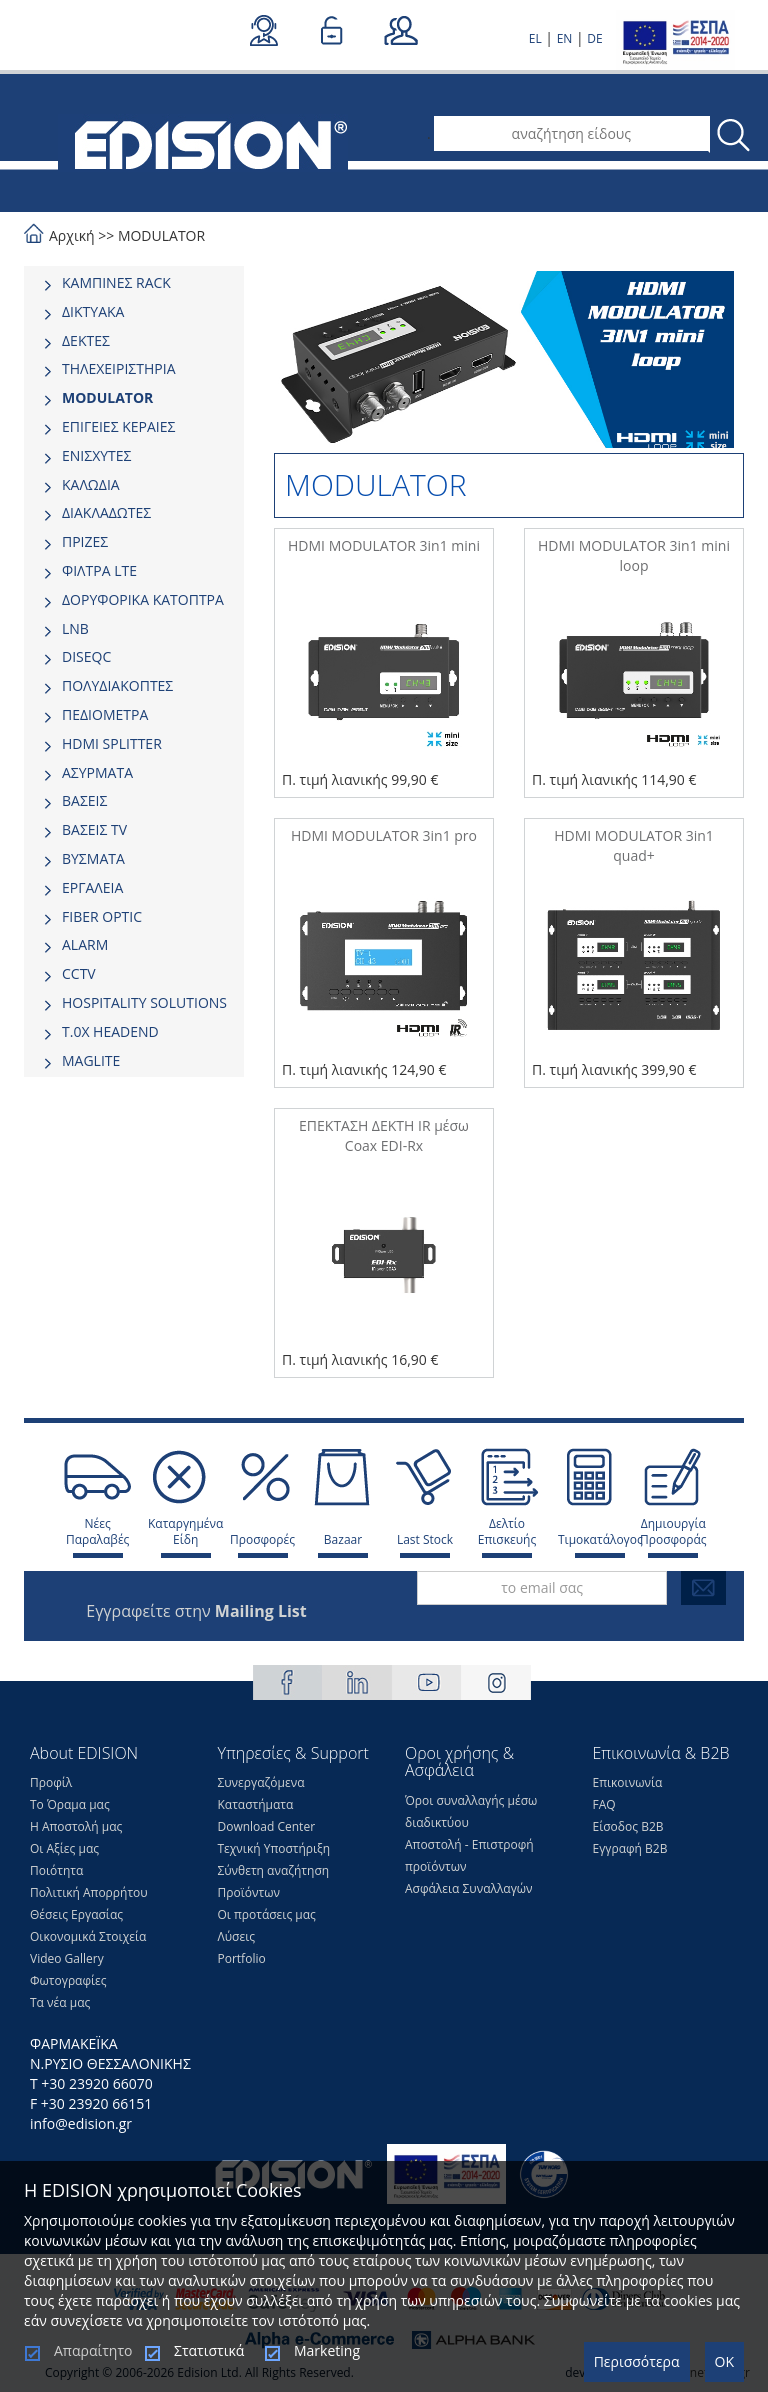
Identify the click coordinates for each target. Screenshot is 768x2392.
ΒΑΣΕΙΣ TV (94, 829)
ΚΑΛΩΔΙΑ (91, 484)
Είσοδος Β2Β (628, 1826)
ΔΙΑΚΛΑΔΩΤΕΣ (106, 512)
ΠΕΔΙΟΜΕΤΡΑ (105, 714)
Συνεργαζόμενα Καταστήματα (261, 1793)
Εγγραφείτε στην (196, 1611)
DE (594, 38)
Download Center (267, 1826)
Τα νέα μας (60, 2002)
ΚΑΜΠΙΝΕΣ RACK (116, 282)
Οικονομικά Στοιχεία (88, 1936)
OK (724, 2361)
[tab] (134, 283)
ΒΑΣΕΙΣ (84, 800)
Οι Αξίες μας (64, 1848)
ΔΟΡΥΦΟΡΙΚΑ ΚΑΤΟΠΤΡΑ (143, 599)
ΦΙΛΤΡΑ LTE (99, 570)
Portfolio (242, 1958)
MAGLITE (91, 1060)
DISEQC (86, 656)
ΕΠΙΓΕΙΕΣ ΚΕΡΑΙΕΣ (118, 426)
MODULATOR (161, 235)
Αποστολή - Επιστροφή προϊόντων (469, 1855)
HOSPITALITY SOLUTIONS (144, 1002)
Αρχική (72, 235)
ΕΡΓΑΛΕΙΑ (92, 887)
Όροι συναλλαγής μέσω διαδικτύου (471, 1811)
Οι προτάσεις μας (267, 1914)
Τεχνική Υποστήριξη (274, 1848)
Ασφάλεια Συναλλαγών (469, 1888)
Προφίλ (51, 1782)
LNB (75, 628)
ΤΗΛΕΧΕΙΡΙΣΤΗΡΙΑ (119, 368)
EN (565, 38)
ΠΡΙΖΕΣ (85, 541)
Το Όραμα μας (70, 1804)
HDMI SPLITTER (112, 743)
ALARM (85, 944)
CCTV (79, 973)
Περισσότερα (637, 2361)
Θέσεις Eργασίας (76, 1914)
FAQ (604, 1804)
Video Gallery (67, 1958)
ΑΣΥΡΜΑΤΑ (97, 772)
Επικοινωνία (628, 1782)
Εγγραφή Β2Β (630, 1848)
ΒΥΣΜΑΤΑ (93, 858)
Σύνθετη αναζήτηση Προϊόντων (274, 1881)
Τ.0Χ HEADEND (110, 1031)
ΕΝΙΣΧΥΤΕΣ (97, 455)
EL (535, 38)
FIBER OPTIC (102, 916)
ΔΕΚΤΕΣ (86, 340)
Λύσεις (237, 1936)
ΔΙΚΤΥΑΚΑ (93, 311)
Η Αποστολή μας (76, 1826)
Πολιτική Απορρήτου (89, 1892)
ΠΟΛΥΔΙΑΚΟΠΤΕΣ (117, 685)
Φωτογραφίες (68, 1980)
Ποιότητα (56, 1870)
